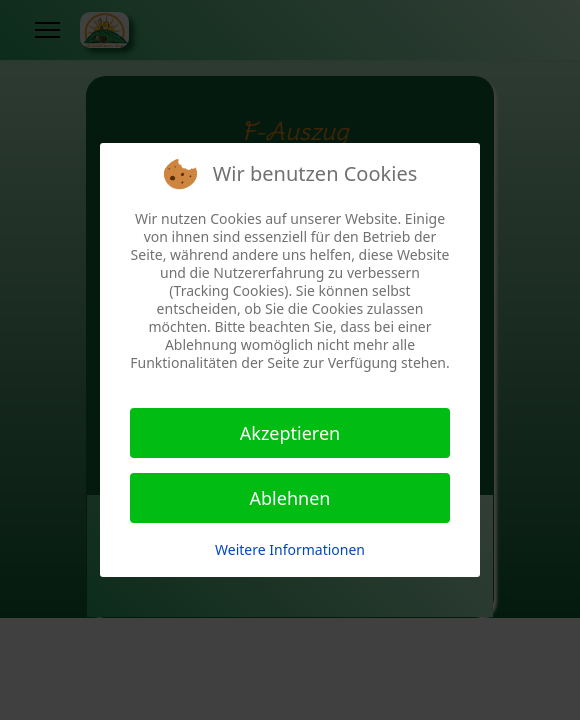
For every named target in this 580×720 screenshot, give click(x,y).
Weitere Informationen (290, 549)
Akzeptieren (290, 433)
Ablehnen (290, 498)
